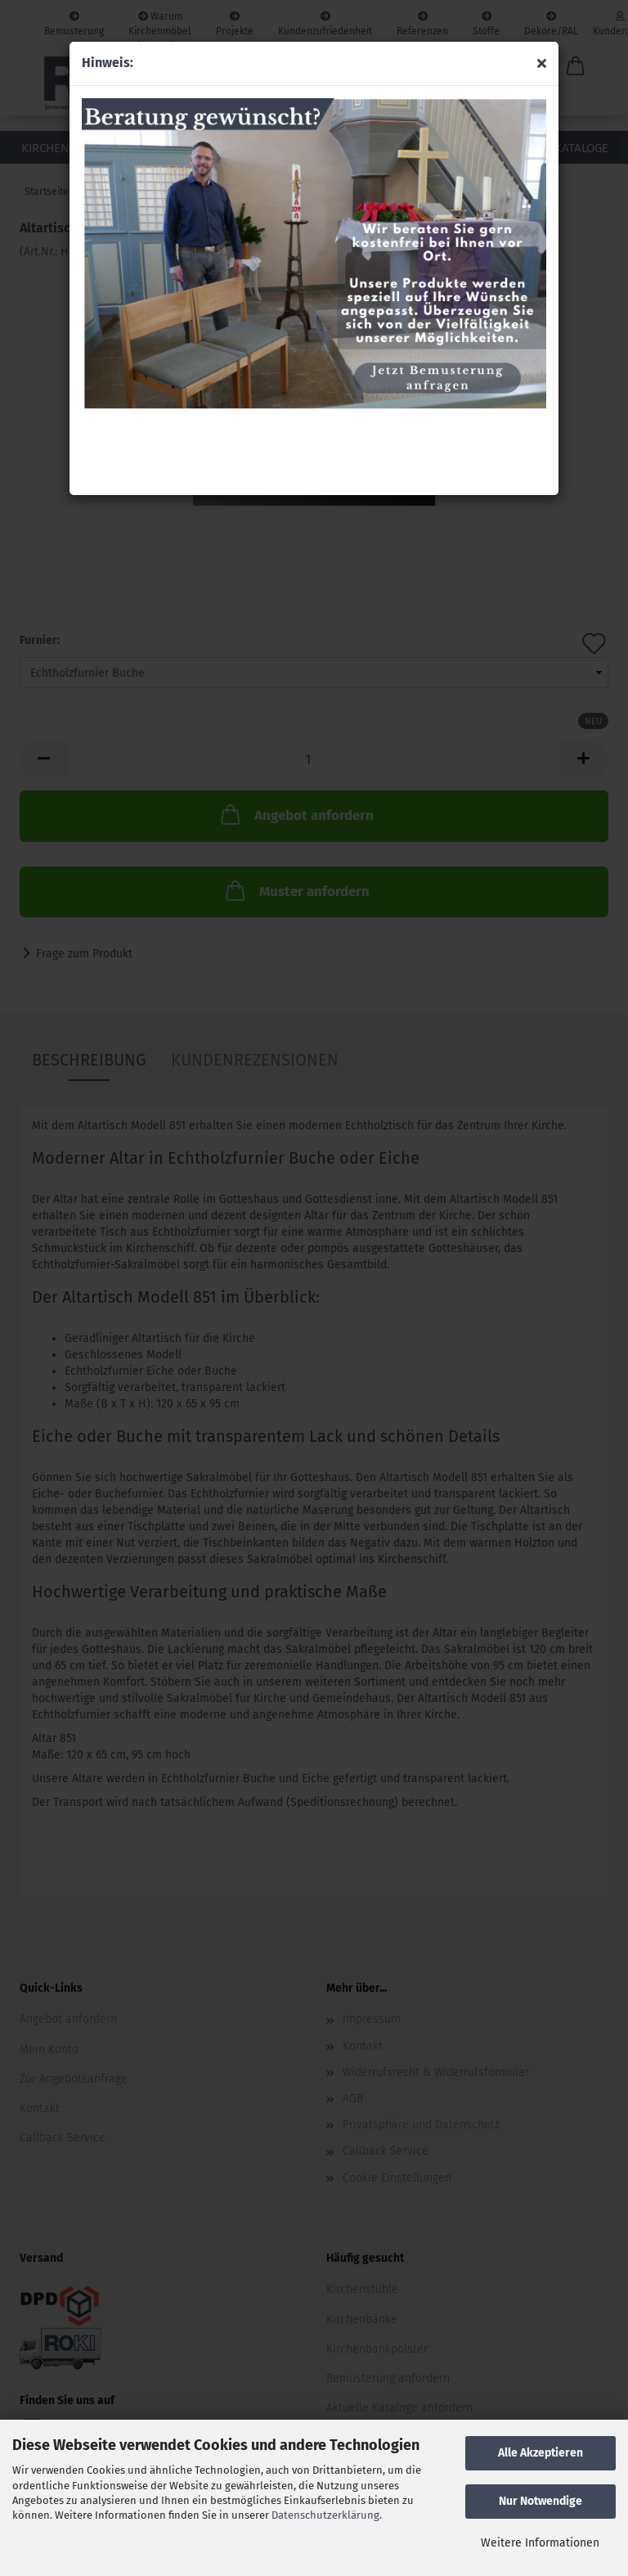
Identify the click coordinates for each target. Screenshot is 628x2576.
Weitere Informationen (540, 2543)
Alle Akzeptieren (540, 2453)
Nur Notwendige (540, 2501)
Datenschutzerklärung (325, 2515)
